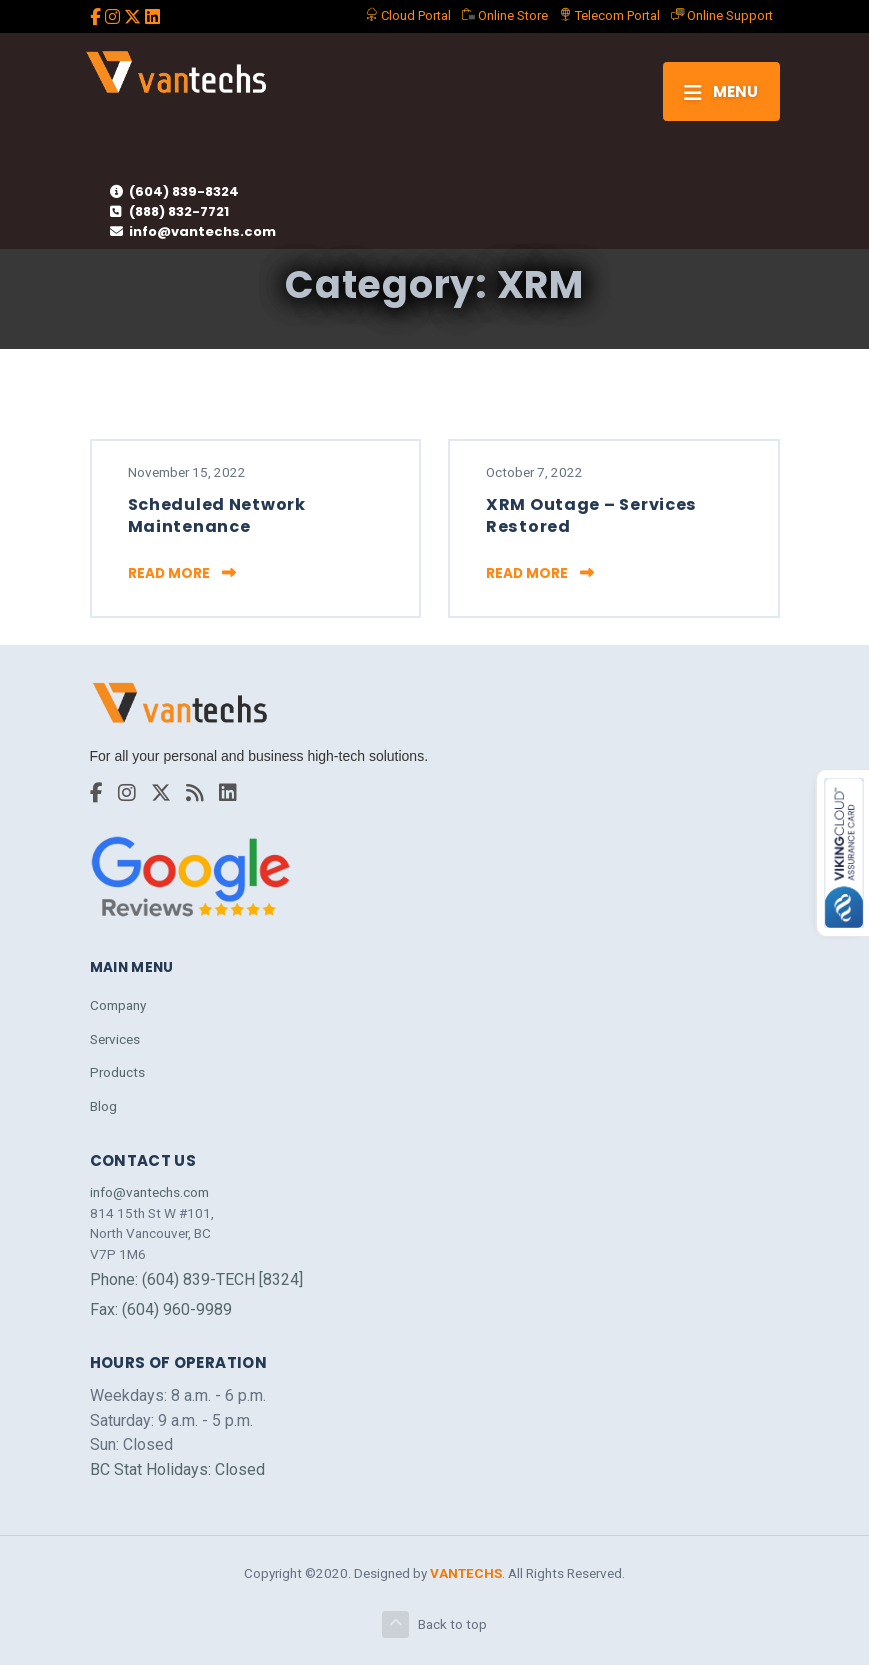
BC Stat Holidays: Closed (177, 1469)
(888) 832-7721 (169, 211)
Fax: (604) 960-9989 (161, 1309)
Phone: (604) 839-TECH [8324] (196, 1279)
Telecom (609, 15)
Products (117, 1072)
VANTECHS (466, 1573)
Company (118, 1005)
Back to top (434, 1624)
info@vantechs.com (193, 231)
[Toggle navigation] (721, 91)
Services (115, 1039)
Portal (408, 15)
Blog (103, 1106)
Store (505, 15)
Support (722, 15)
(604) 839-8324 (174, 191)
